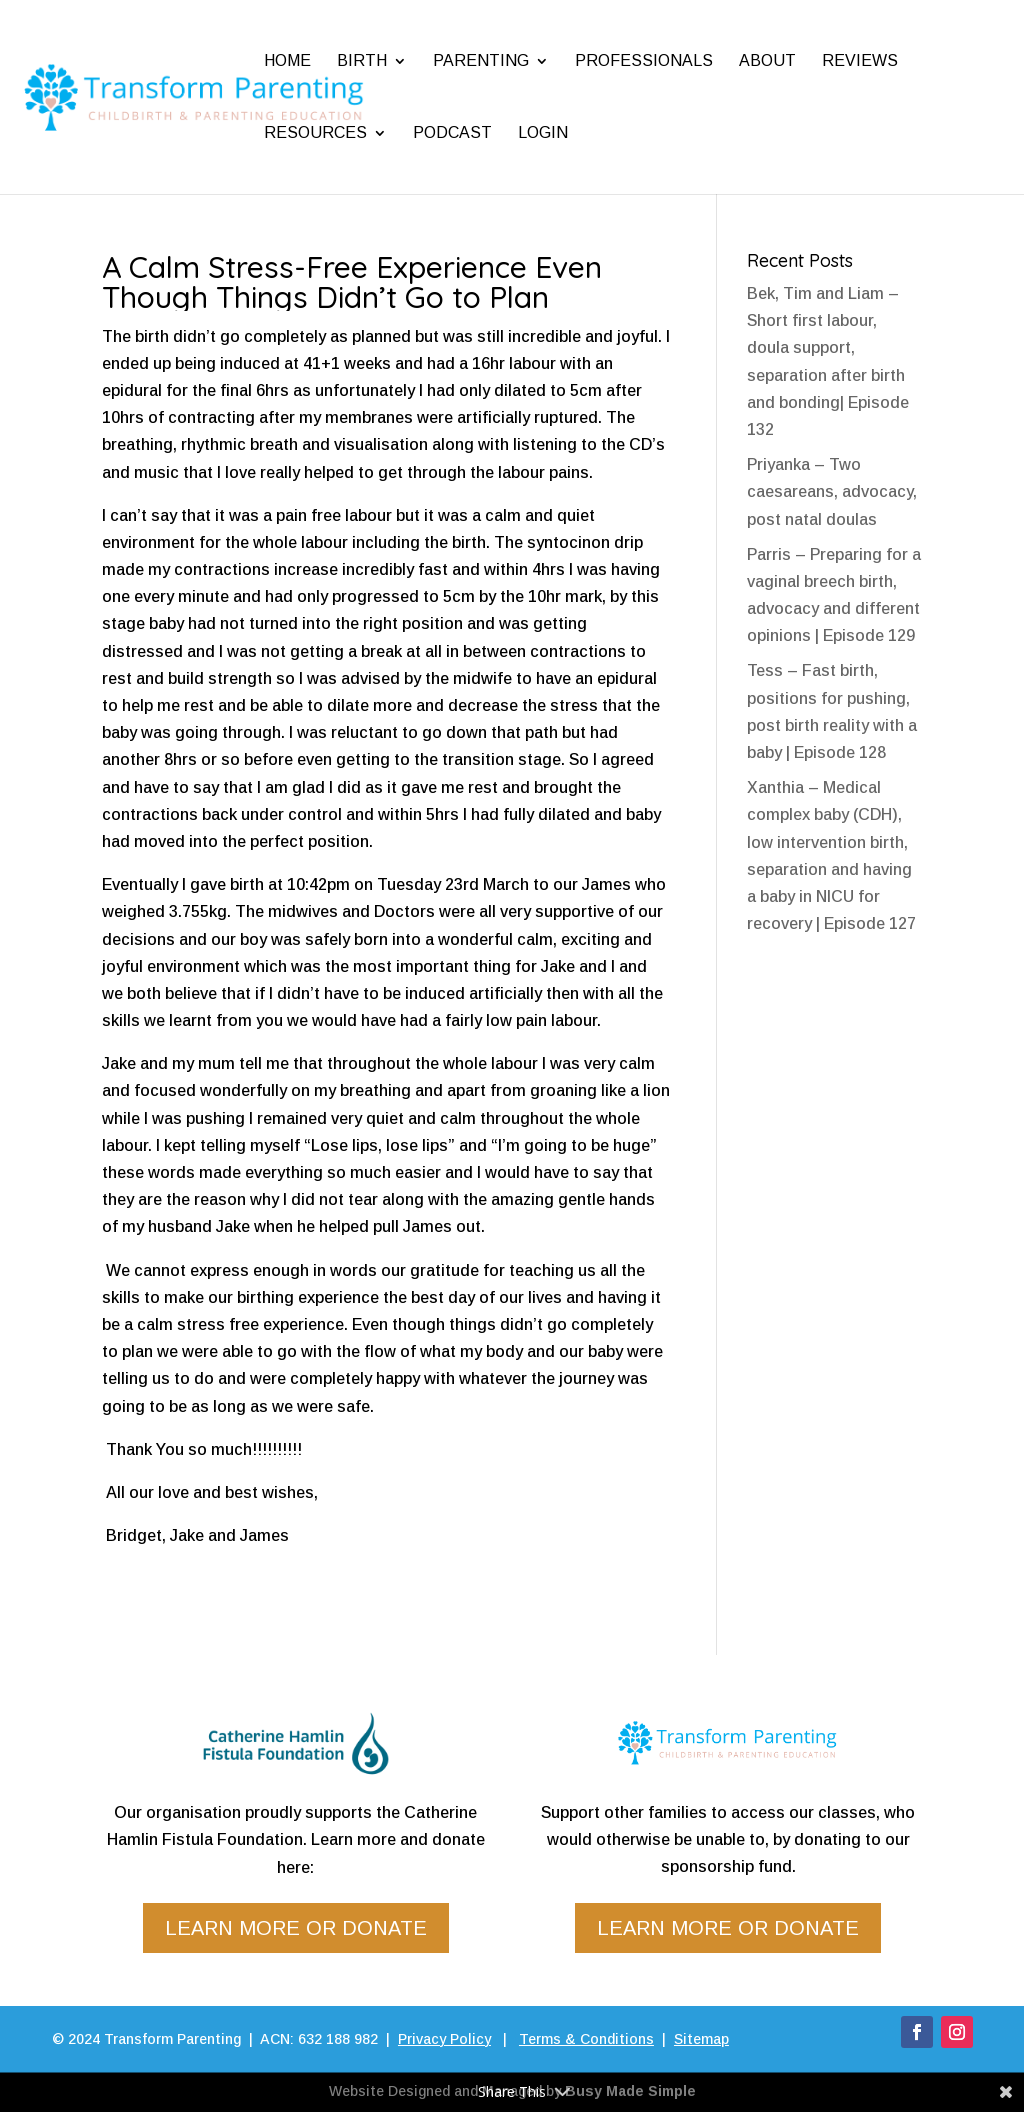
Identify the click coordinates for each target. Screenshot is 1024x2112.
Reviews (860, 60)
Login (543, 132)
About (767, 60)
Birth (362, 60)
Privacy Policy (444, 2039)
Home (287, 60)
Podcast (452, 132)
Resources (315, 132)
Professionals (644, 60)
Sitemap (701, 2039)
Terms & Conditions (586, 2039)
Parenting (481, 60)
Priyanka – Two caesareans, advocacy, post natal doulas (832, 491)
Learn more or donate (296, 1928)
